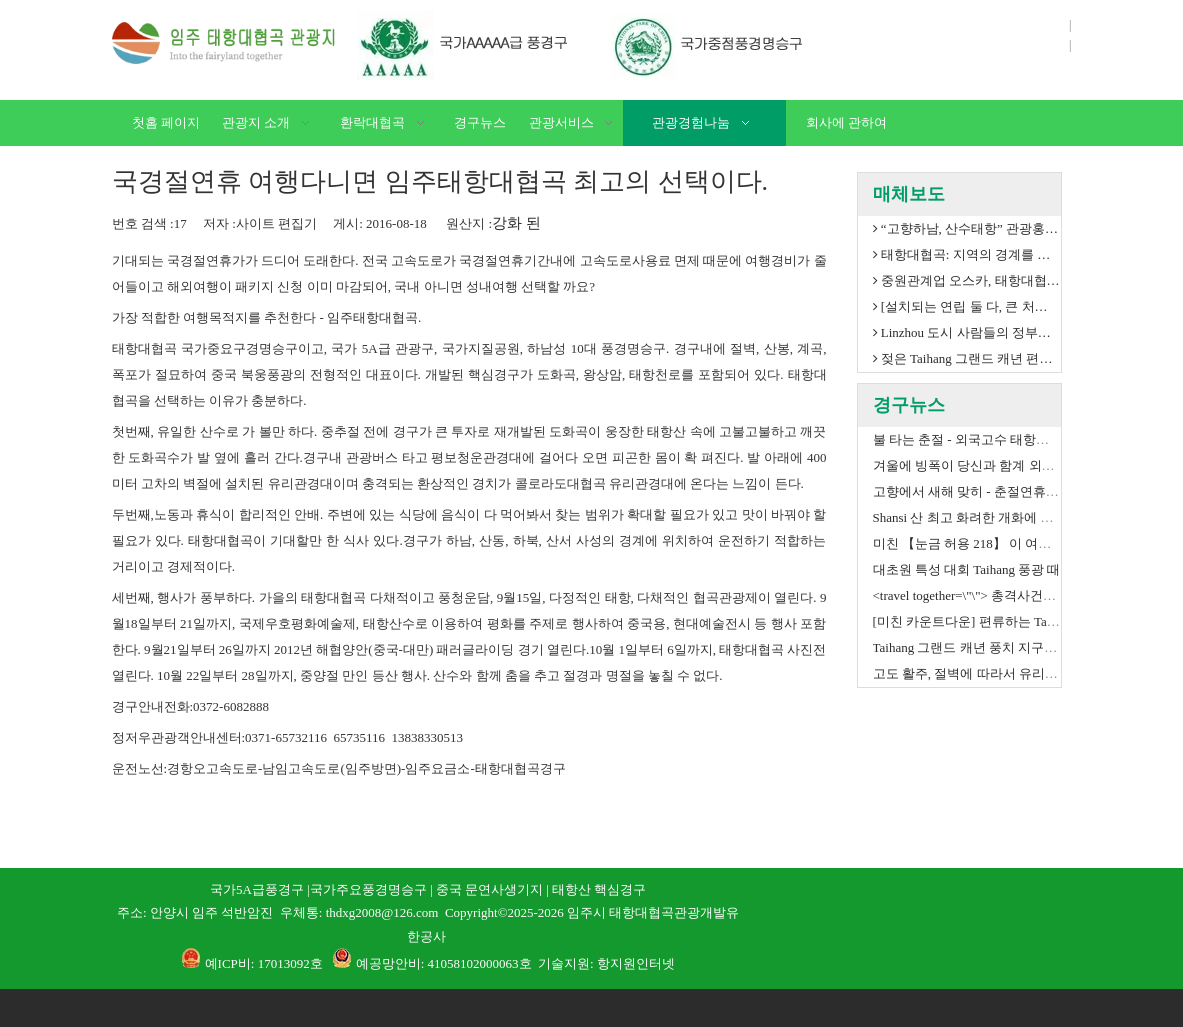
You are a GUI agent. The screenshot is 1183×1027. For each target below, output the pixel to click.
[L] (224, 43)
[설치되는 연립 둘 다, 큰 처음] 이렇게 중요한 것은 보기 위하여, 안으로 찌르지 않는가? (967, 307)
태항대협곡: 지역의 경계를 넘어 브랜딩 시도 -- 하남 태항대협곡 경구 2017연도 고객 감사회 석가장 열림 (967, 255)
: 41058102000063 (470, 963)
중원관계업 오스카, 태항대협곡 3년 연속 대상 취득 (967, 281)
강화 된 (516, 223)
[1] (918, 890)
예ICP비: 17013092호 (264, 963)
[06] (582, 45)
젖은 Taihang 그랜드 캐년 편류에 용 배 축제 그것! (967, 359)
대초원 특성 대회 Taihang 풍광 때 (967, 569)
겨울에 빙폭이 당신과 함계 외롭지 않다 (985, 465)
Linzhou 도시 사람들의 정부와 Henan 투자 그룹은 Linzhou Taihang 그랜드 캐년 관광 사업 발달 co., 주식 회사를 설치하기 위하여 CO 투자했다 (967, 333)
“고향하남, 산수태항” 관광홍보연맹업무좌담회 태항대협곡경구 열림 (967, 229)
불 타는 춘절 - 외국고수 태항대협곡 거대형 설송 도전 (1024, 439)
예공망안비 (388, 963)
